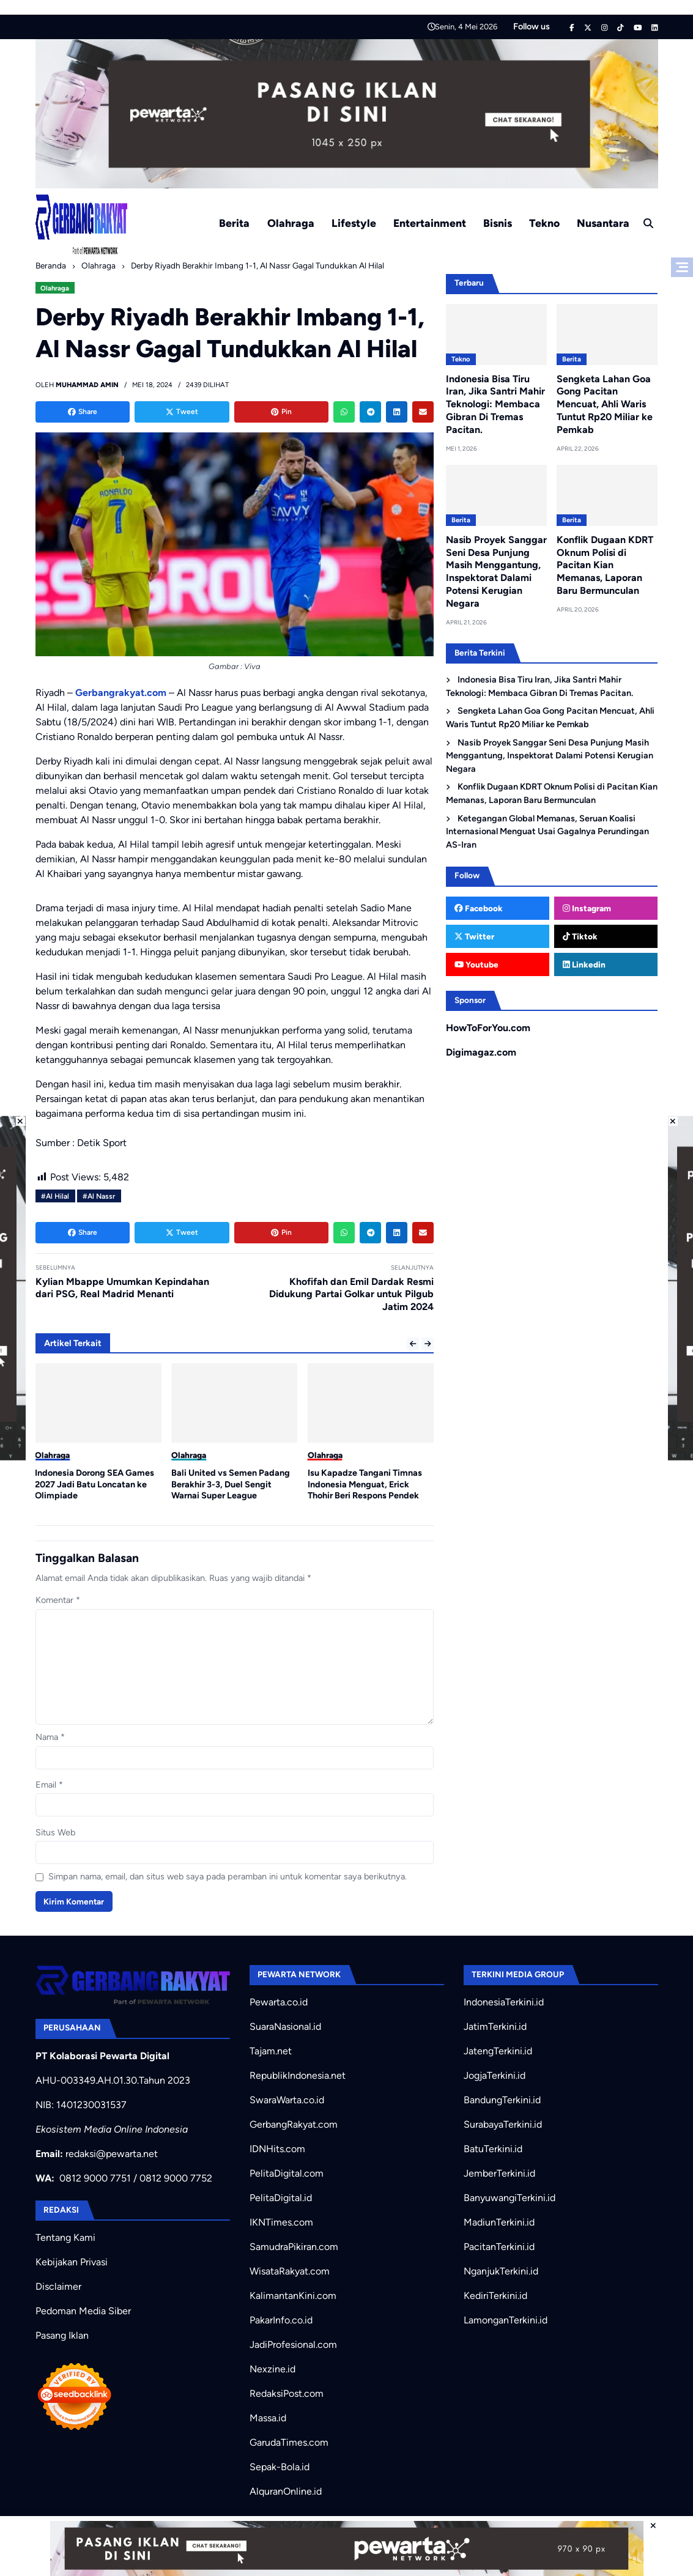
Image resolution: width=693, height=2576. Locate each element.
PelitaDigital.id (281, 2198)
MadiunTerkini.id (499, 2222)
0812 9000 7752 (175, 2178)
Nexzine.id (272, 2369)
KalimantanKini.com (293, 2295)
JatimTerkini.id (495, 2026)
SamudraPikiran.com (294, 2246)
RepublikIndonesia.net (298, 2075)
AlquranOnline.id (286, 2491)
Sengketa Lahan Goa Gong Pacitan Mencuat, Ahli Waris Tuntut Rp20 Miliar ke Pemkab (605, 404)
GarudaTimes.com (289, 2442)
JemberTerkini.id (499, 2173)
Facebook (478, 908)
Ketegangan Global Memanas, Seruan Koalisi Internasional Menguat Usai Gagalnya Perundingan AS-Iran (547, 831)
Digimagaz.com (481, 1052)
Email (49, 1784)
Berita (234, 223)
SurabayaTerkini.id (503, 2124)
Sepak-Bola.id (279, 2467)
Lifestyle (354, 223)
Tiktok (580, 936)
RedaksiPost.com (287, 2393)
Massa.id (268, 2418)
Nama (50, 1736)
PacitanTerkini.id (499, 2246)
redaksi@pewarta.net (111, 2154)
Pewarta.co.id (279, 2002)
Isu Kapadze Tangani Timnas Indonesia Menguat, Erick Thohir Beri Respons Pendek (365, 1484)
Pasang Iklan (62, 2335)
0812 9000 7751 (95, 2178)
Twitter (474, 936)
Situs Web (55, 1832)
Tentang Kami (65, 2237)
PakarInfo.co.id (281, 2320)
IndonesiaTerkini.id (504, 2002)
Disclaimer (58, 2286)
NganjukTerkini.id (501, 2271)
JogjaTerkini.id (494, 2075)
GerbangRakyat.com (294, 2124)
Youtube (476, 964)
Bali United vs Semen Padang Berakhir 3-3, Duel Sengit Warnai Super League (230, 1484)
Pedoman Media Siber (83, 2311)
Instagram (587, 908)
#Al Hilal (55, 1196)
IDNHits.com (277, 2149)
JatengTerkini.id (498, 2051)
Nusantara (603, 223)
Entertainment (429, 223)
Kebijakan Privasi (71, 2262)
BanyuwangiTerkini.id (509, 2198)
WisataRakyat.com (290, 2271)
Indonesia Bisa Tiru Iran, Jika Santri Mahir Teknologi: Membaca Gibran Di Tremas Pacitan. (495, 404)
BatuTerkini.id (493, 2149)
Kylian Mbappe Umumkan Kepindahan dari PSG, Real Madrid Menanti (122, 1288)
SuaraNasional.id (285, 2026)
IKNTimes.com (281, 2222)
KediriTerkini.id (495, 2295)
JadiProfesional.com (293, 2344)
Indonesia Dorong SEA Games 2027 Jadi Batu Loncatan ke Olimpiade (94, 1484)
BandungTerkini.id (502, 2100)
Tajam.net (271, 2051)
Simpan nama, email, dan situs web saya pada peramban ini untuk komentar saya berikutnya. (227, 1876)
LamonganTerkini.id (505, 2320)
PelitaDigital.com (287, 2173)
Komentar (57, 1599)
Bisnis (497, 223)
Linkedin (584, 964)
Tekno (544, 223)
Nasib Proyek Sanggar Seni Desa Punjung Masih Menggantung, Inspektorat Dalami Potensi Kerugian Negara (496, 571)
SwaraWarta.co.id (287, 2100)
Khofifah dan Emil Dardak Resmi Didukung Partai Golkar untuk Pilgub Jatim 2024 (351, 1294)
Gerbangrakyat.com (120, 692)
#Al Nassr (99, 1196)
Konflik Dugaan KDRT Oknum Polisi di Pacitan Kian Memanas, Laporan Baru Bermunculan (605, 565)
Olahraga (290, 223)
